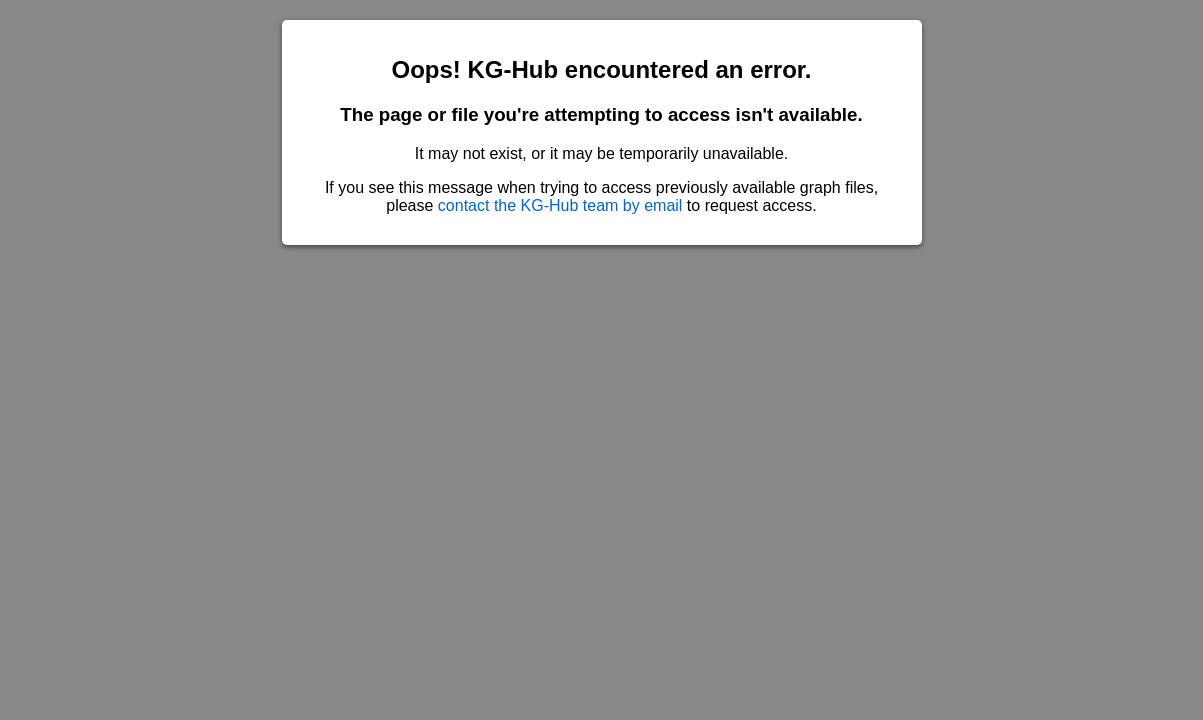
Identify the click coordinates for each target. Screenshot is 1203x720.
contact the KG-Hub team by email (560, 205)
